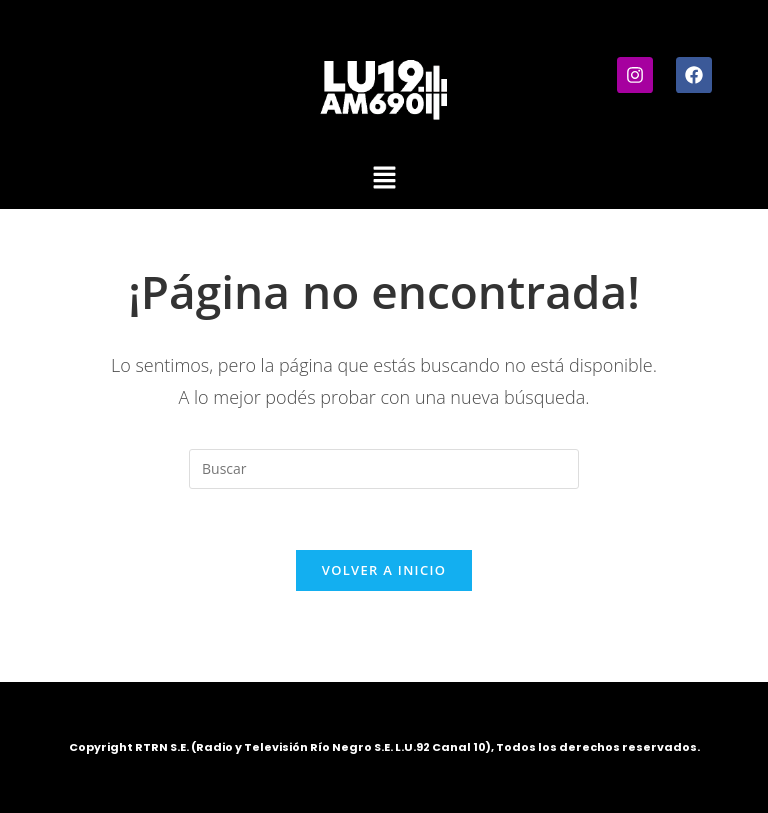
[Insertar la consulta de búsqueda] (384, 469)
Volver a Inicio (384, 570)
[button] (384, 178)
